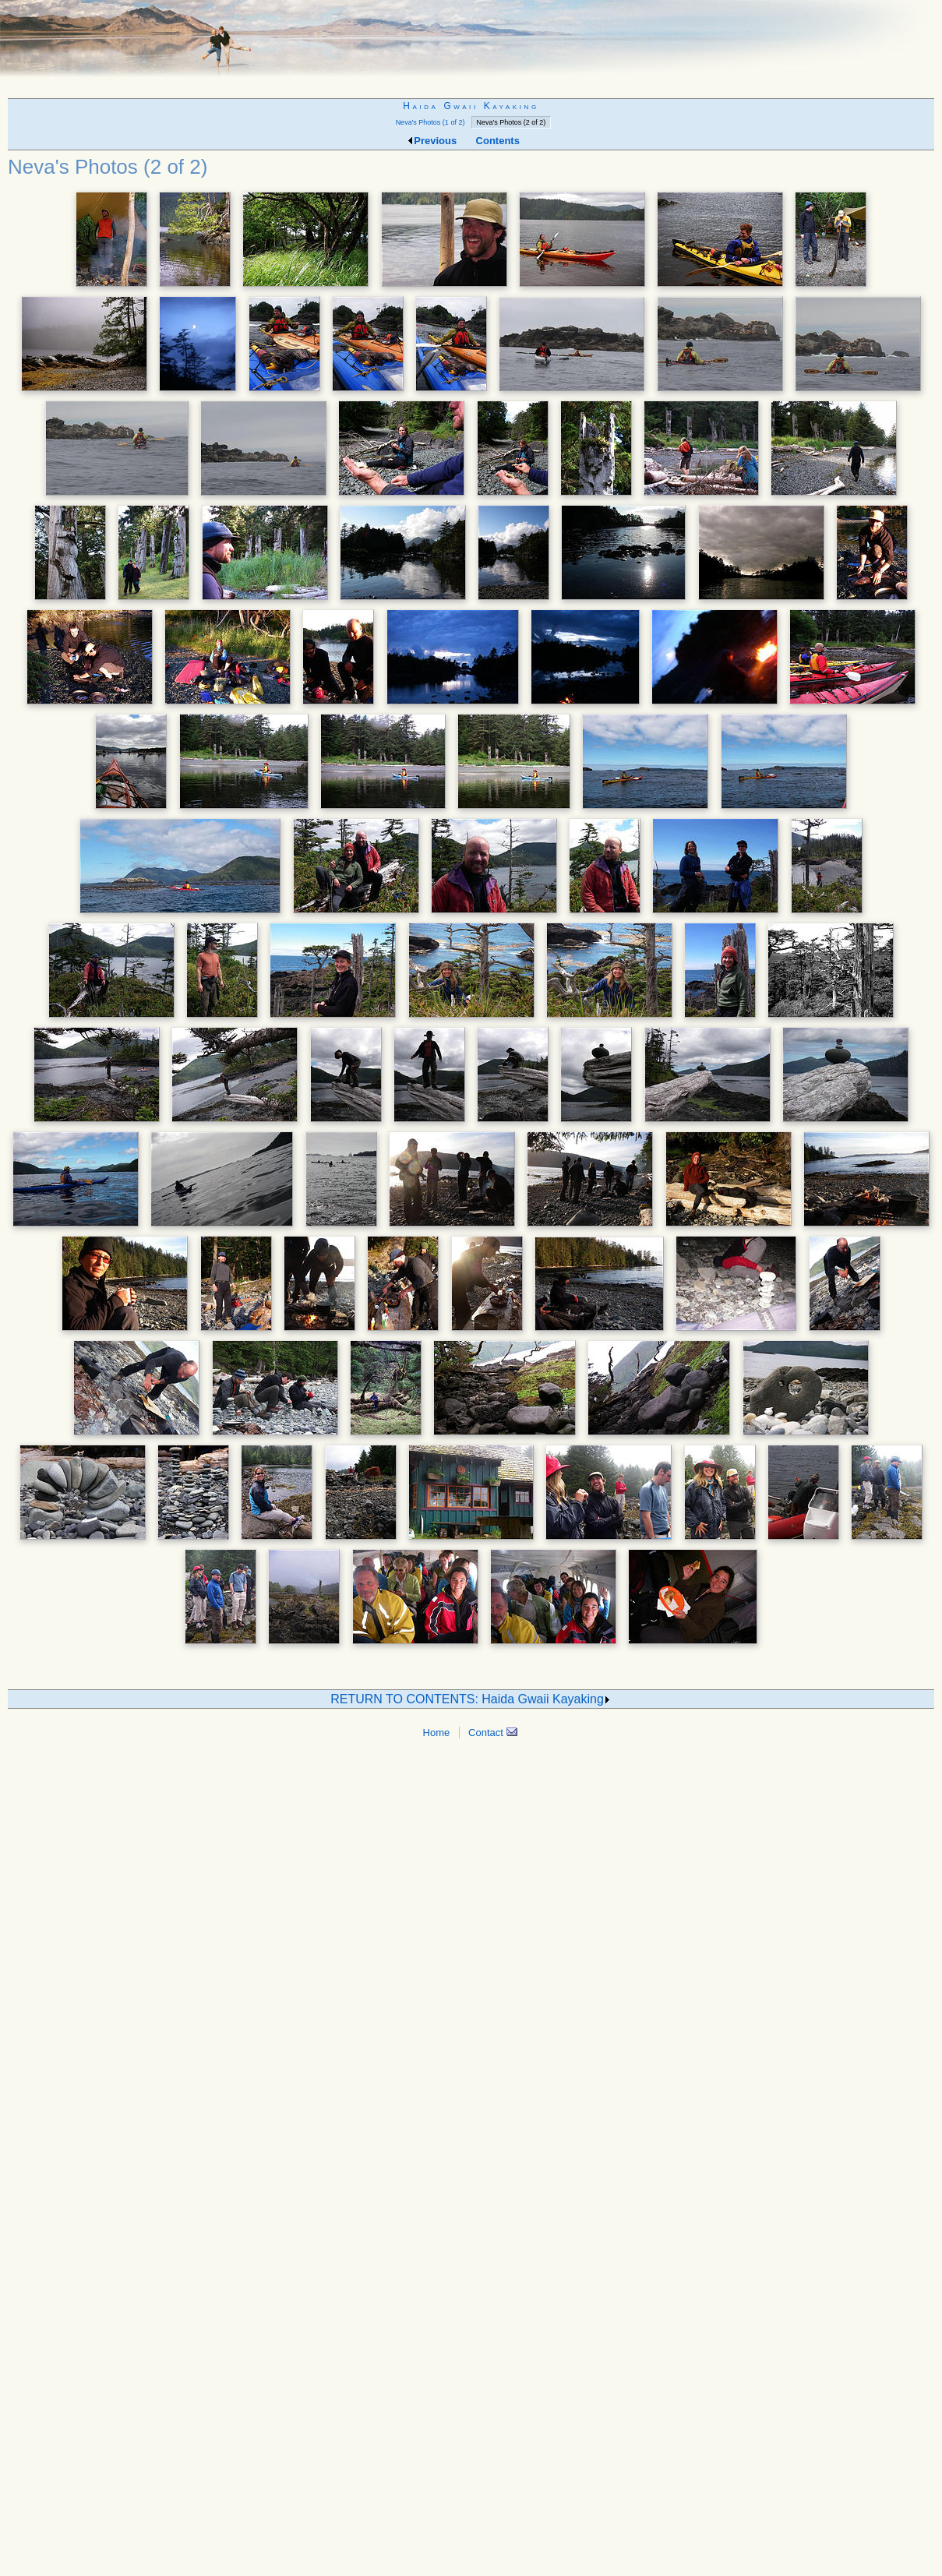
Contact (492, 1732)
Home (436, 1732)
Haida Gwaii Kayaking (470, 106)
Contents (498, 140)
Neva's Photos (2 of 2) (511, 122)
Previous (431, 140)
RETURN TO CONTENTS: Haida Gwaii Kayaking (471, 1699)
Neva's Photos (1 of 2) (430, 122)
